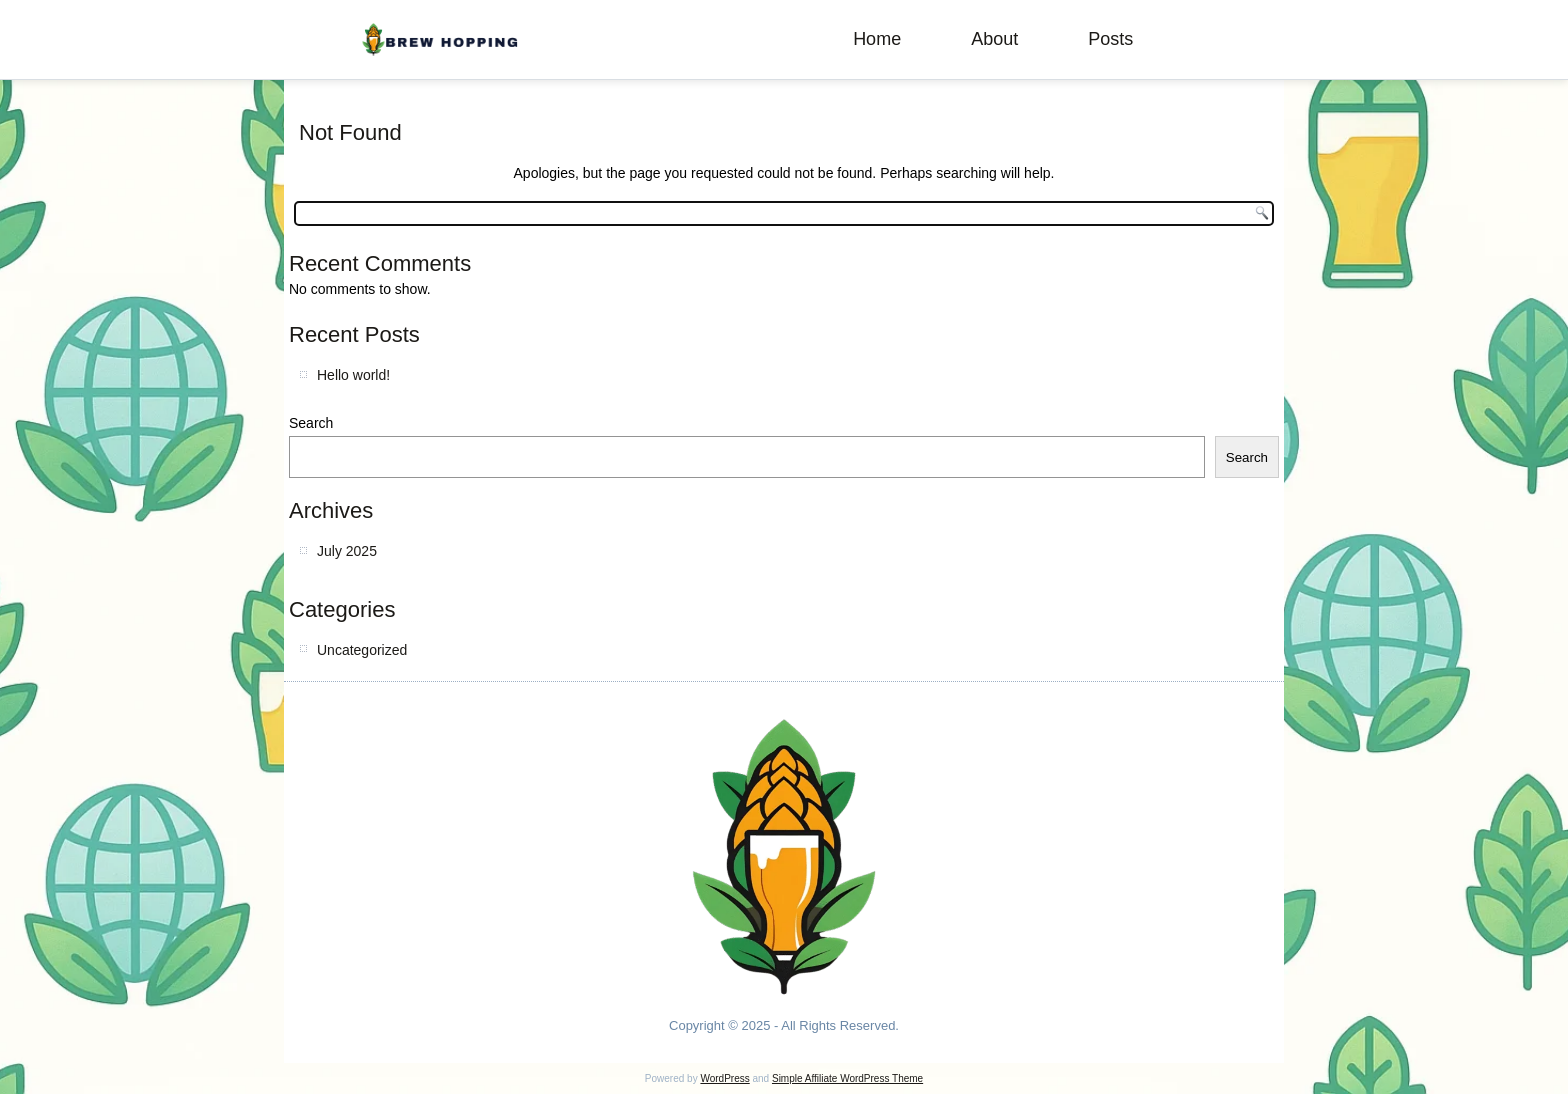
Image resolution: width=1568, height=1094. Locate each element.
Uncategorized (362, 650)
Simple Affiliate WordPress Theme (847, 1078)
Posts (1110, 39)
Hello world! (353, 375)
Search (311, 423)
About (994, 39)
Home (877, 39)
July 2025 (347, 551)
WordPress (724, 1078)
